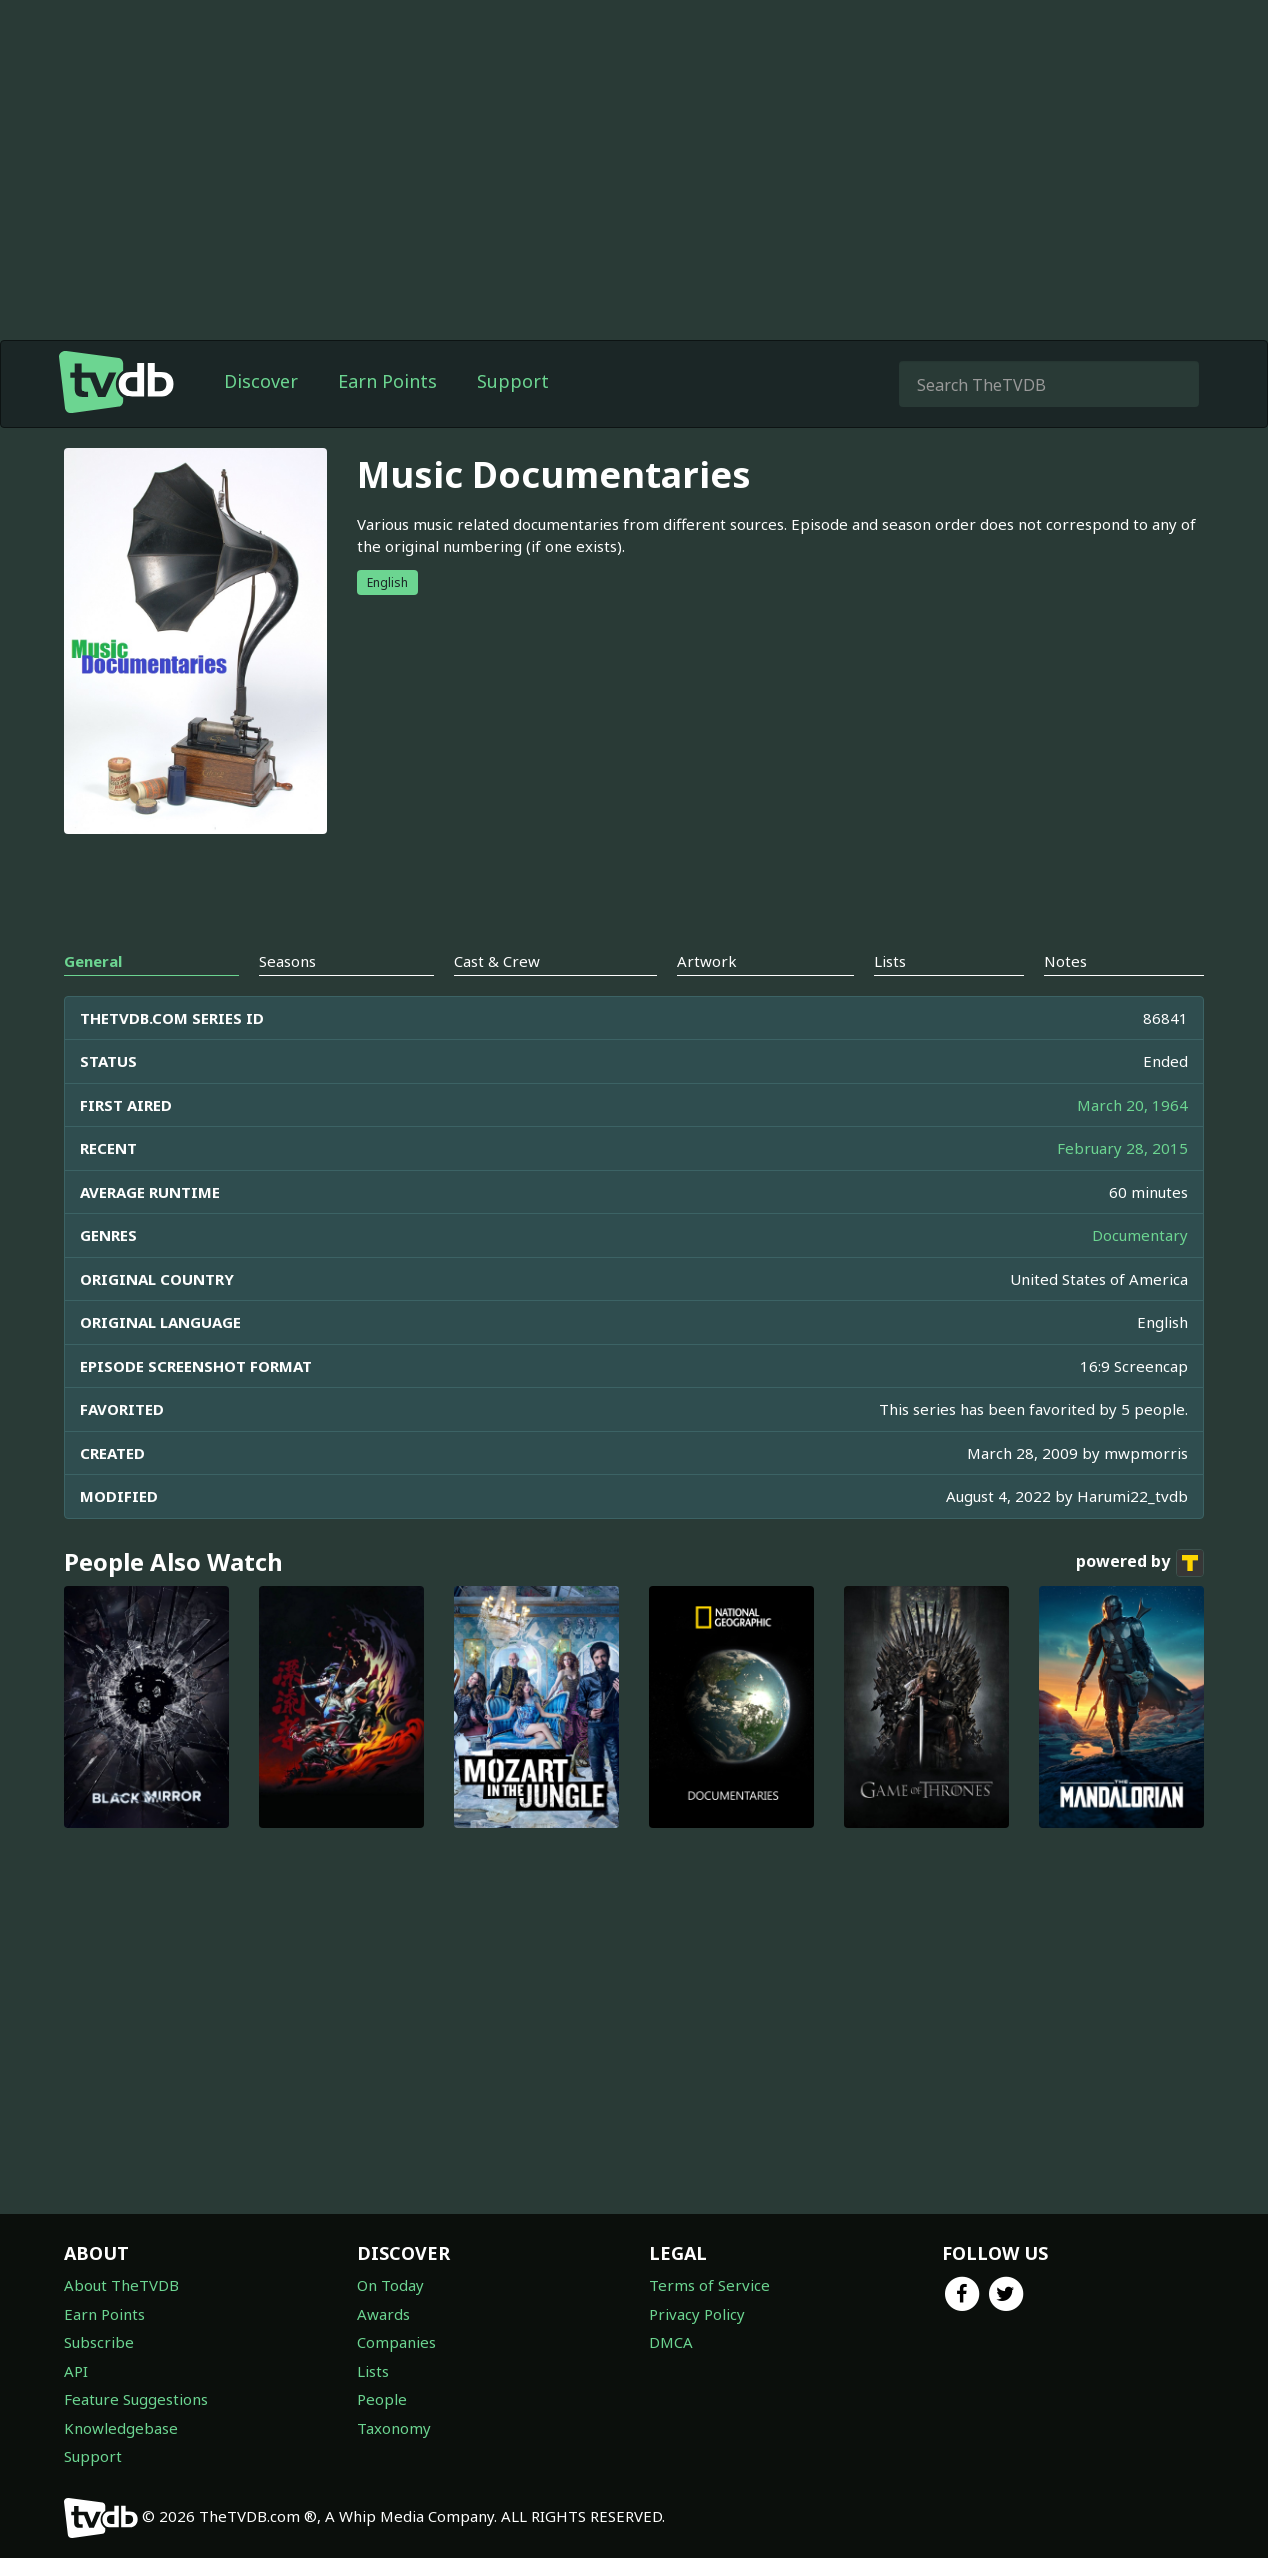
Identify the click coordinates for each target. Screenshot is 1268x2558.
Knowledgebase (121, 2428)
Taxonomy (394, 2428)
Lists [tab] (890, 961)
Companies (396, 2342)
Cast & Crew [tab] (497, 961)
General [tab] (93, 961)
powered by (1140, 1563)
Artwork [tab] (707, 961)
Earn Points (387, 381)
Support (513, 381)
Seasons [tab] (287, 961)
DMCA (671, 2342)
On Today (390, 2285)
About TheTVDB (121, 2285)
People (382, 2399)
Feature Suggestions (136, 2399)
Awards (383, 2314)
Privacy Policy (697, 2314)
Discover (261, 381)
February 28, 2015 (1122, 1148)
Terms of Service (709, 2285)
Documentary (1140, 1235)
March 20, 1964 (1132, 1105)
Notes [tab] (1065, 961)
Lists (373, 2371)
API (76, 2371)
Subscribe (99, 2342)
